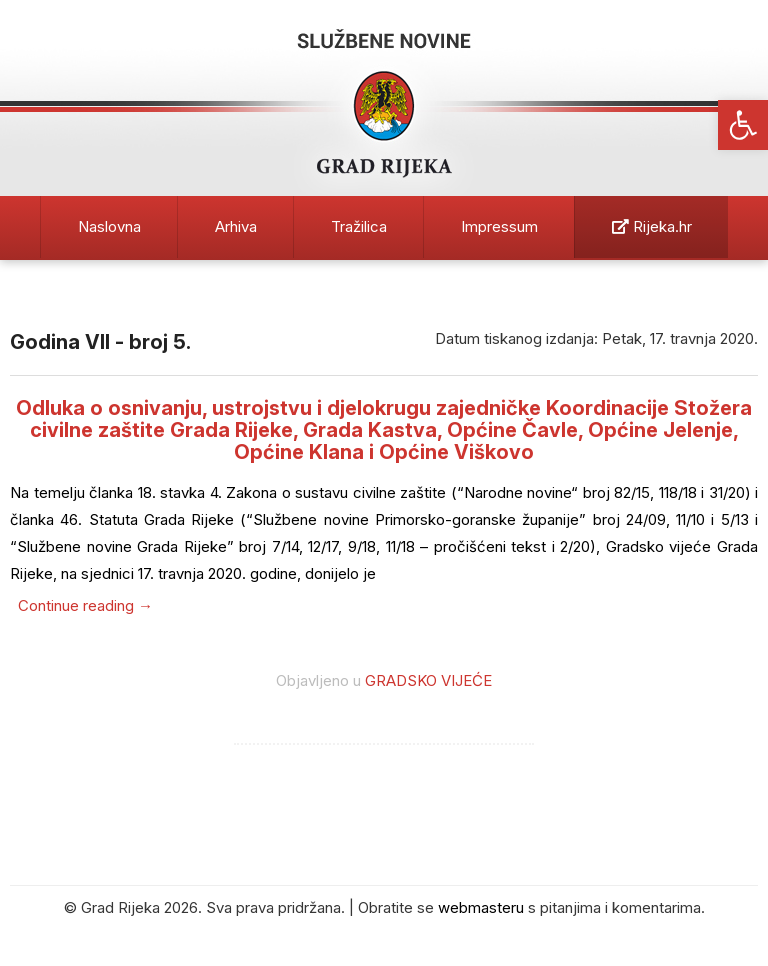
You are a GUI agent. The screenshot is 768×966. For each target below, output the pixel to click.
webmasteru (481, 907)
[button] (743, 125)
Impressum (499, 226)
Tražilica (359, 226)
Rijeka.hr (652, 226)
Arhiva (236, 226)
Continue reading (85, 605)
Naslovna (109, 226)
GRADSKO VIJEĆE (428, 680)
